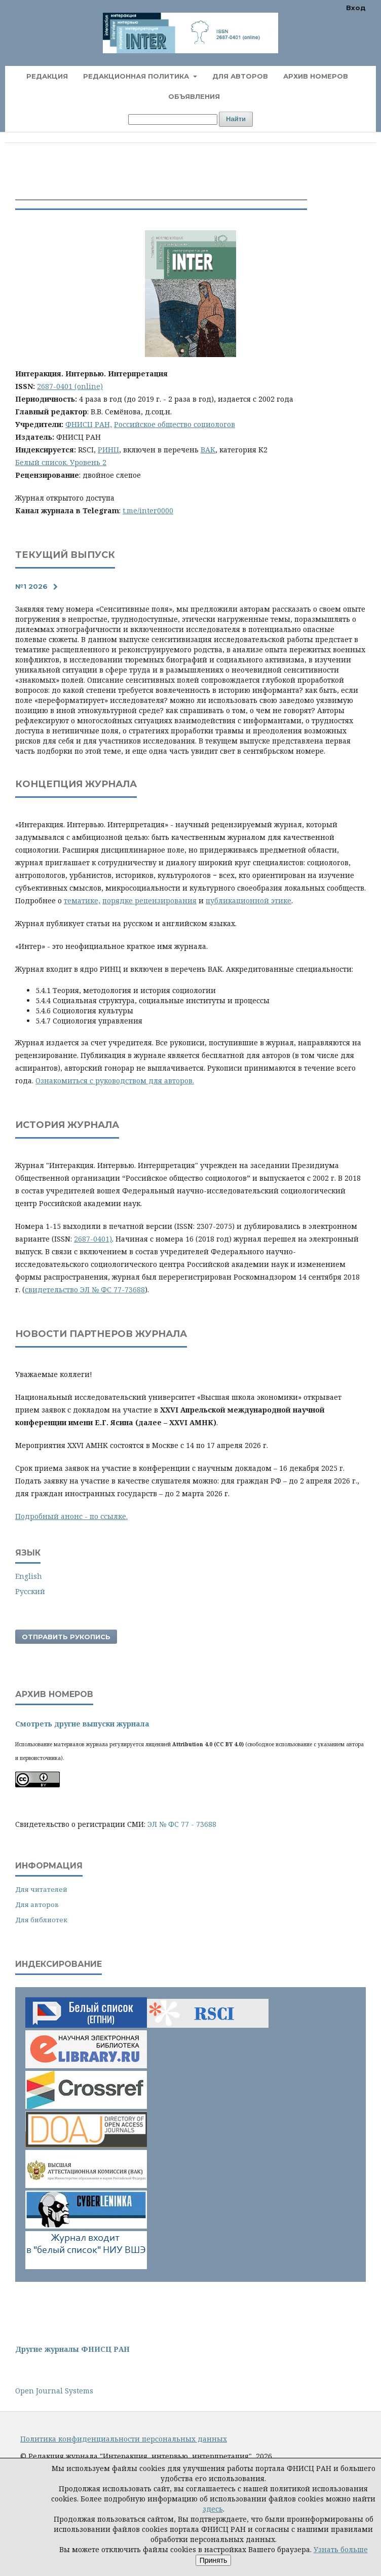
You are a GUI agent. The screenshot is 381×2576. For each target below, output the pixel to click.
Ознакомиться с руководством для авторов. (114, 1080)
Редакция (47, 76)
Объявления (194, 96)
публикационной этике (248, 900)
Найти (236, 119)
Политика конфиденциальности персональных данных (123, 2439)
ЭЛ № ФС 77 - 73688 (181, 1824)
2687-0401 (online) (70, 386)
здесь (213, 2509)
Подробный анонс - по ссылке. (71, 1516)
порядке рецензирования (149, 900)
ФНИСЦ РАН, (88, 424)
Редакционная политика (137, 76)
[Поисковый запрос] (172, 119)
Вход (356, 8)
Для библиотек (41, 1919)
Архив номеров (315, 76)
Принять (213, 2560)
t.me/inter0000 (148, 510)
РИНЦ (108, 449)
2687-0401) (93, 1239)
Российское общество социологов (174, 424)
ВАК (208, 449)
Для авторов (240, 76)
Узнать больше (341, 2549)
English (28, 1576)
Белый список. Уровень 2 (60, 462)
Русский (30, 1591)
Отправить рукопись (66, 1637)
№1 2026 (31, 586)
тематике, (82, 900)
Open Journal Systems (54, 2390)
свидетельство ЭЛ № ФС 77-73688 (85, 1289)
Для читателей (41, 1889)
